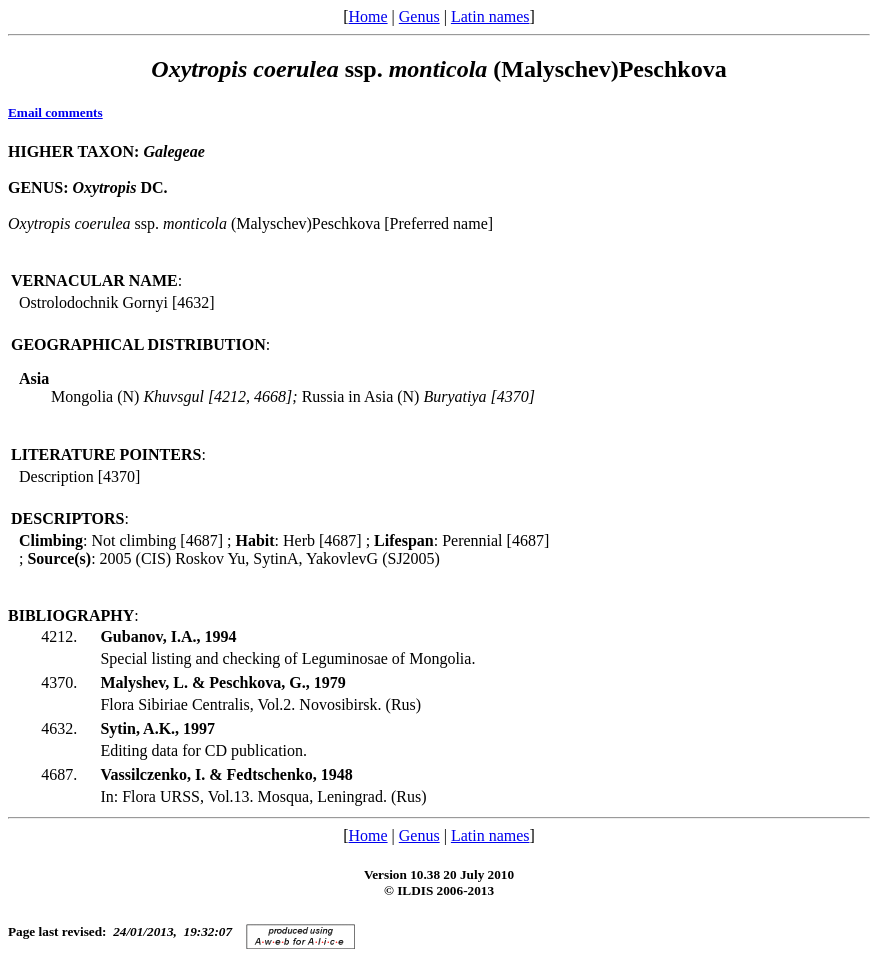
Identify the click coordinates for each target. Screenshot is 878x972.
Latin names (490, 16)
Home (367, 16)
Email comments (55, 112)
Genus (419, 16)
